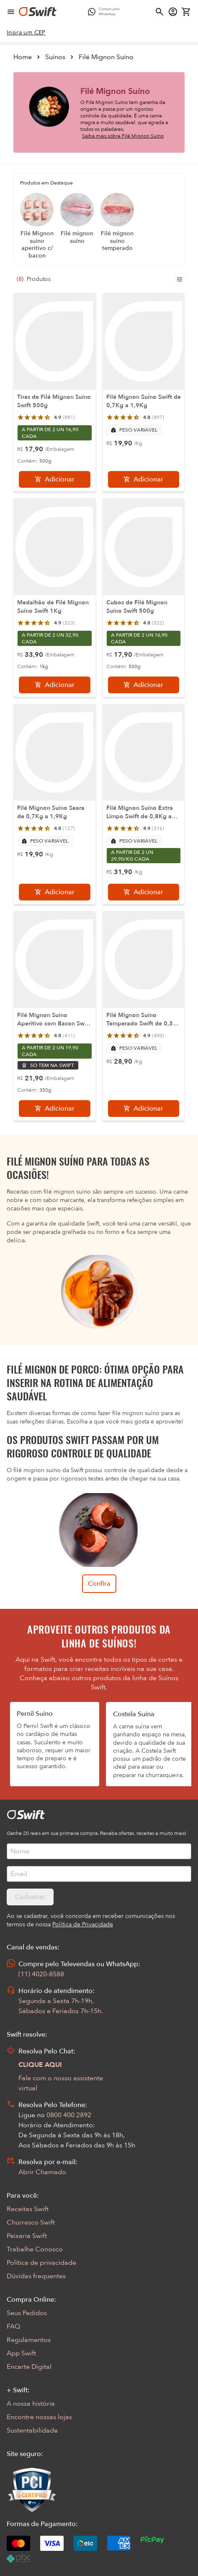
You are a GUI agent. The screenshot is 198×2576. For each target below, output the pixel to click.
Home (22, 57)
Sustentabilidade (32, 2430)
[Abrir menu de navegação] (11, 12)
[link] (26, 33)
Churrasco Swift (31, 2222)
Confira (99, 1583)
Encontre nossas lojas (39, 2417)
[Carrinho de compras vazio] (186, 12)
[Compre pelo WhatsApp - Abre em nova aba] (105, 12)
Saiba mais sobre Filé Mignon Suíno (123, 136)
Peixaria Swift (27, 2235)
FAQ (13, 2326)
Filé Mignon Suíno (106, 57)
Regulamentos (29, 2339)
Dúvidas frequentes (36, 2276)
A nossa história (31, 2403)
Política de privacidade (41, 2262)
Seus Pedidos (27, 2313)
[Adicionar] (54, 479)
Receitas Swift (28, 2209)
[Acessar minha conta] (173, 12)
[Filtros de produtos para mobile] (180, 279)
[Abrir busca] (159, 12)
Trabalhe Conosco (35, 2249)
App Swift (21, 2353)
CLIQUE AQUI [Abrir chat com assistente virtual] (40, 2064)
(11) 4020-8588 (41, 1974)
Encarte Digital (29, 2366)
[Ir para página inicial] (37, 12)
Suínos (55, 57)
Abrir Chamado (42, 2172)
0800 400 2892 (68, 2115)
